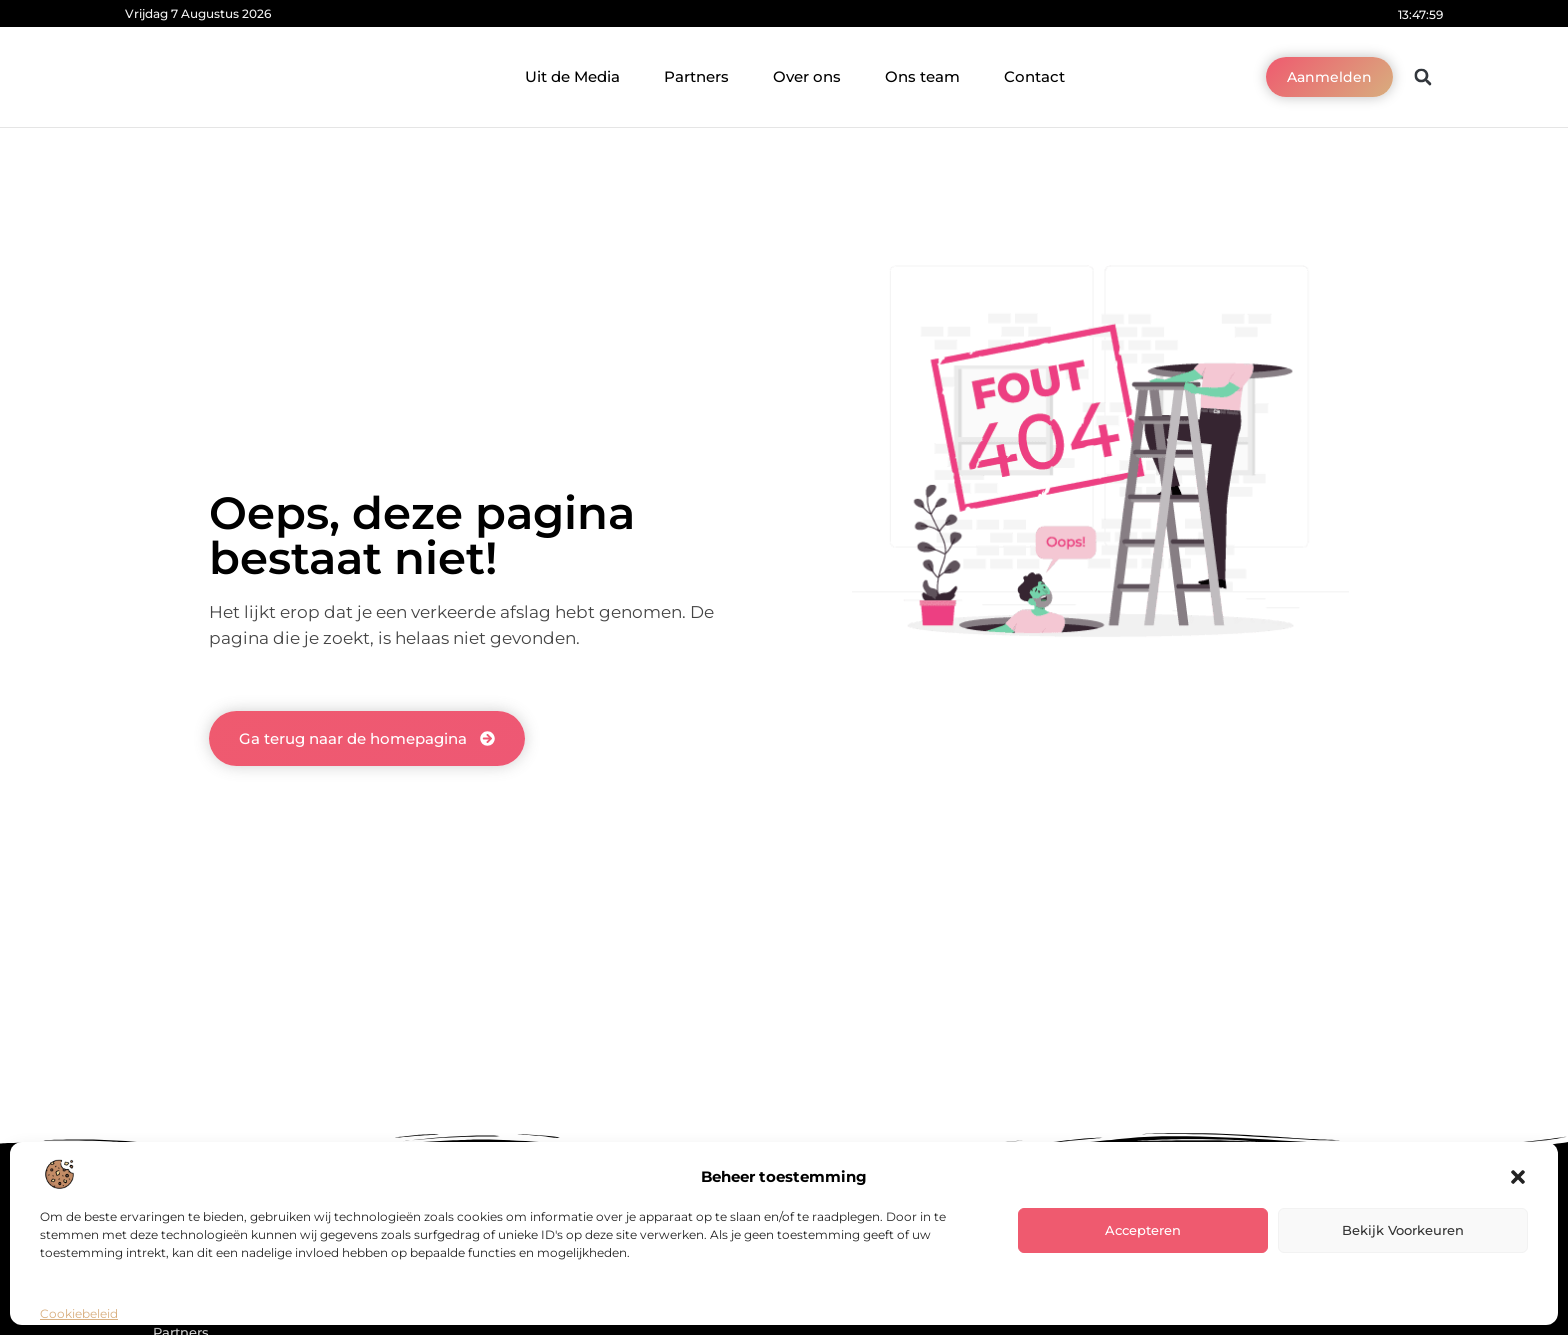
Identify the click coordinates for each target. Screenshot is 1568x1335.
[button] (1518, 1177)
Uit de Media (572, 76)
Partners (696, 76)
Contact (1034, 76)
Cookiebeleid (79, 1313)
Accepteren (1143, 1230)
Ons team (922, 76)
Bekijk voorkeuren (1403, 1230)
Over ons (807, 76)
